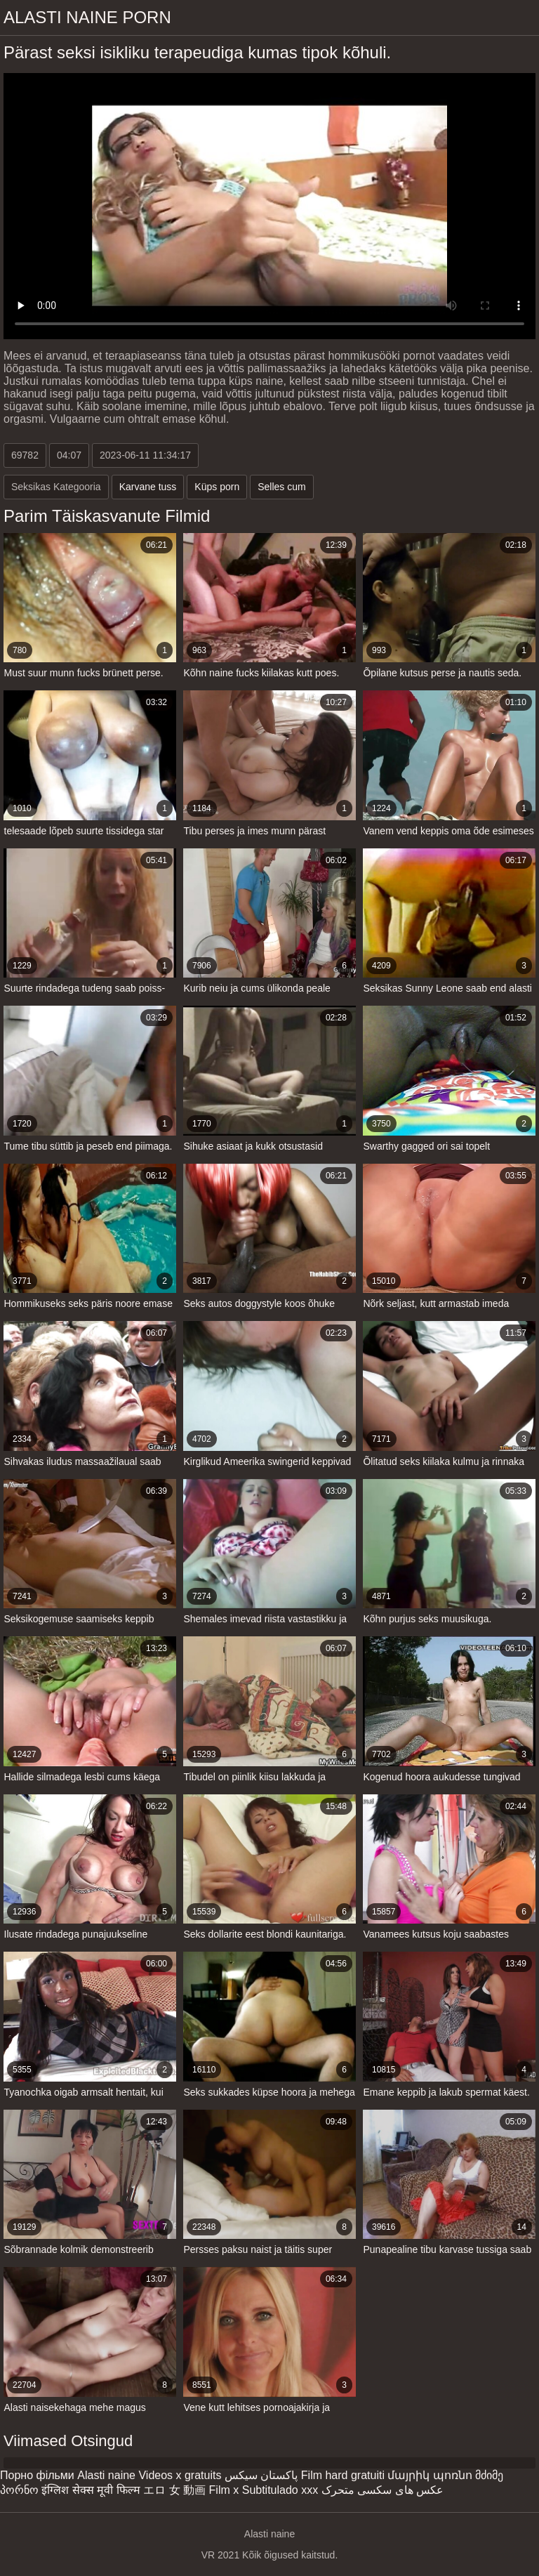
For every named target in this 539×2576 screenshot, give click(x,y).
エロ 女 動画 (174, 2490)
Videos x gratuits (179, 2475)
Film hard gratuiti (343, 2475)
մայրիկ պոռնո (429, 2475)
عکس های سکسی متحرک (382, 2490)
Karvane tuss (148, 486)
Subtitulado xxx (280, 2490)
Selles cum (281, 486)
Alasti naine (106, 2475)
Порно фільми (37, 2475)
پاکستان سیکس (261, 2475)
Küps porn (216, 486)
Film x (224, 2490)
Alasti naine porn (87, 17)
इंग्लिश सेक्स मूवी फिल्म (90, 2490)
